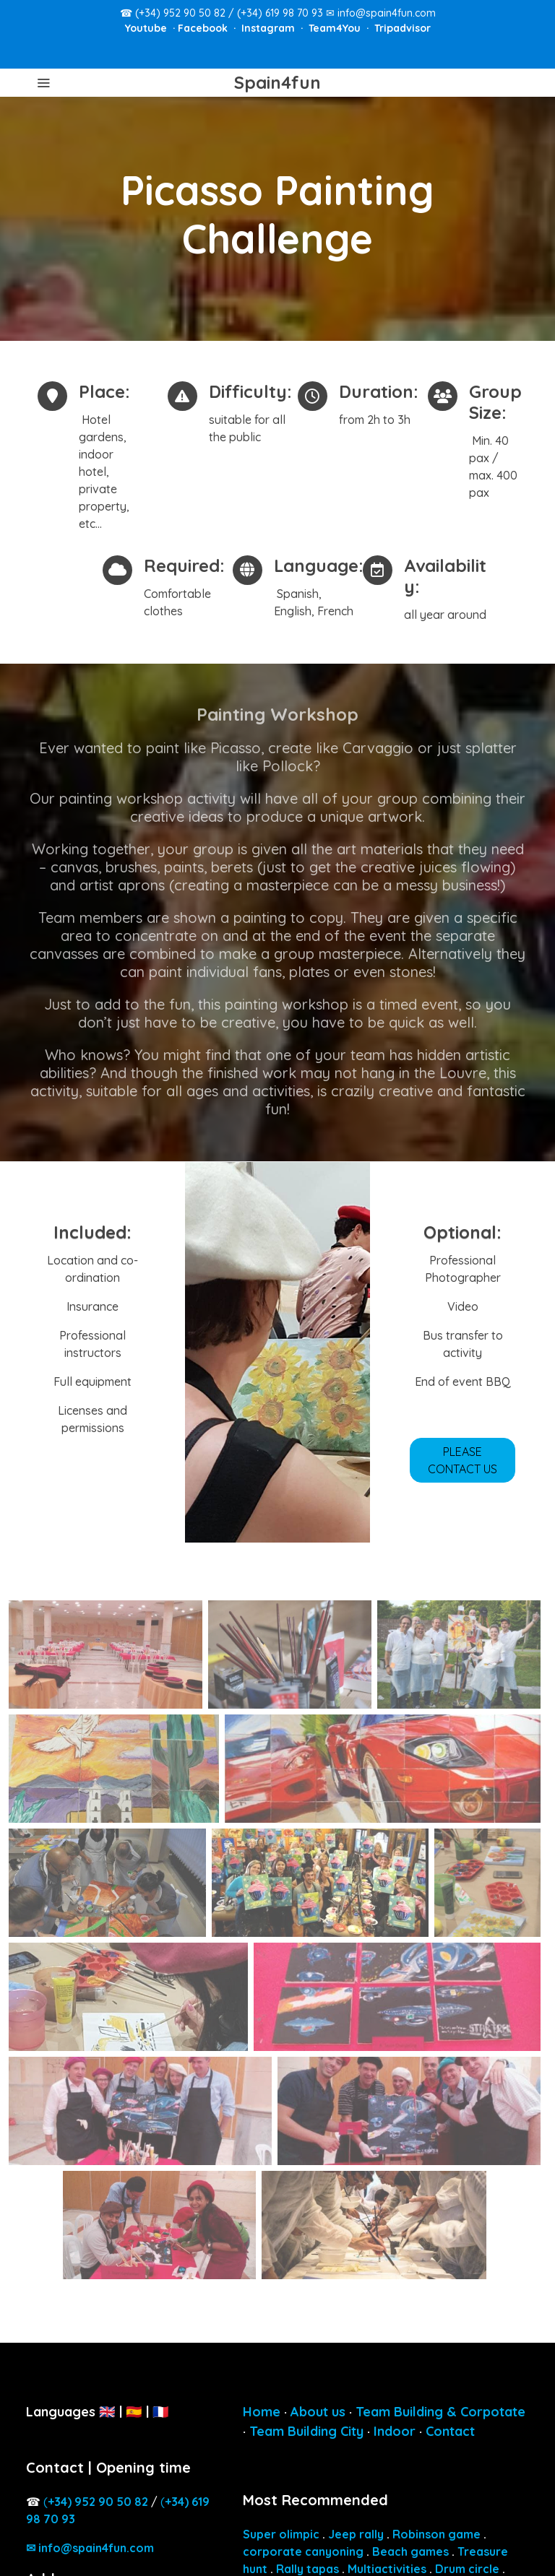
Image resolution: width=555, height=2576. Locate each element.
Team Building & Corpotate (440, 2411)
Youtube (147, 28)
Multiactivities (387, 2569)
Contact (450, 2431)
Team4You (336, 28)
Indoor (395, 2431)
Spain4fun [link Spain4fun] (277, 82)
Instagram (269, 28)
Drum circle (467, 2569)
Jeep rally (356, 2534)
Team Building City (306, 2431)
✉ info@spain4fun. (90, 2548)
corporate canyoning (303, 2551)
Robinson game (436, 2534)
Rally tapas (307, 2569)
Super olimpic (281, 2534)
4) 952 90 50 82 (98, 2501)
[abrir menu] (43, 82)
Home (261, 2411)
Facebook (204, 28)
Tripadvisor (402, 28)
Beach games (410, 2551)
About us (318, 2411)
